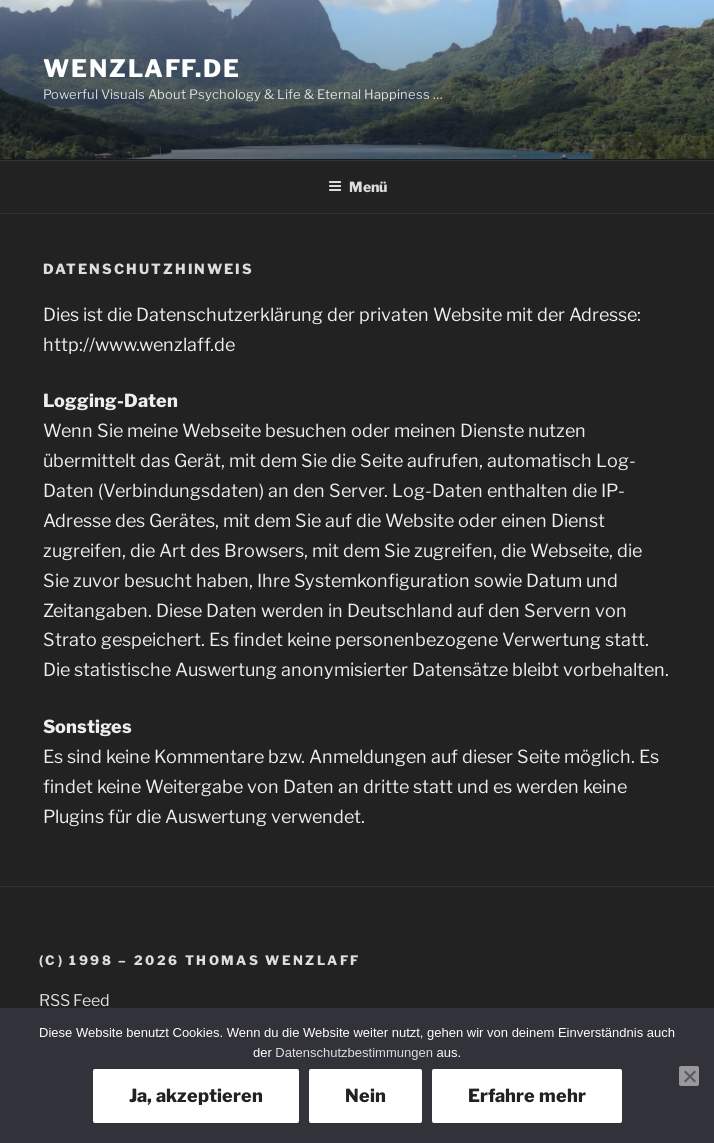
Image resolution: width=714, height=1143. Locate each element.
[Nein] (689, 1076)
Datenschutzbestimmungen (354, 1052)
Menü (357, 186)
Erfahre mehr (527, 1095)
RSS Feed (74, 1000)
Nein (365, 1095)
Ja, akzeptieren (196, 1095)
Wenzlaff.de (142, 68)
